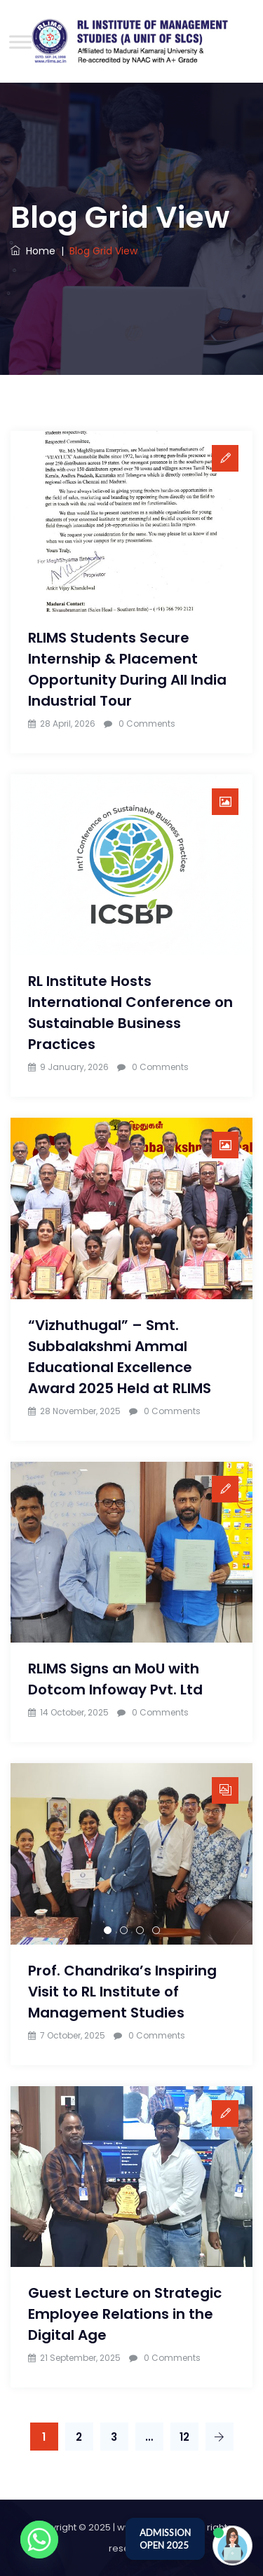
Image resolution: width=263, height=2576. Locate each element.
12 (184, 2437)
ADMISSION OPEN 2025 (165, 2539)
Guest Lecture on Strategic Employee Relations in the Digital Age (125, 2314)
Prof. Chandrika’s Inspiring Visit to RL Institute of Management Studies (122, 1991)
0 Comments (147, 723)
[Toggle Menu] (20, 41)
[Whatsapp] (39, 2539)
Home (33, 251)
